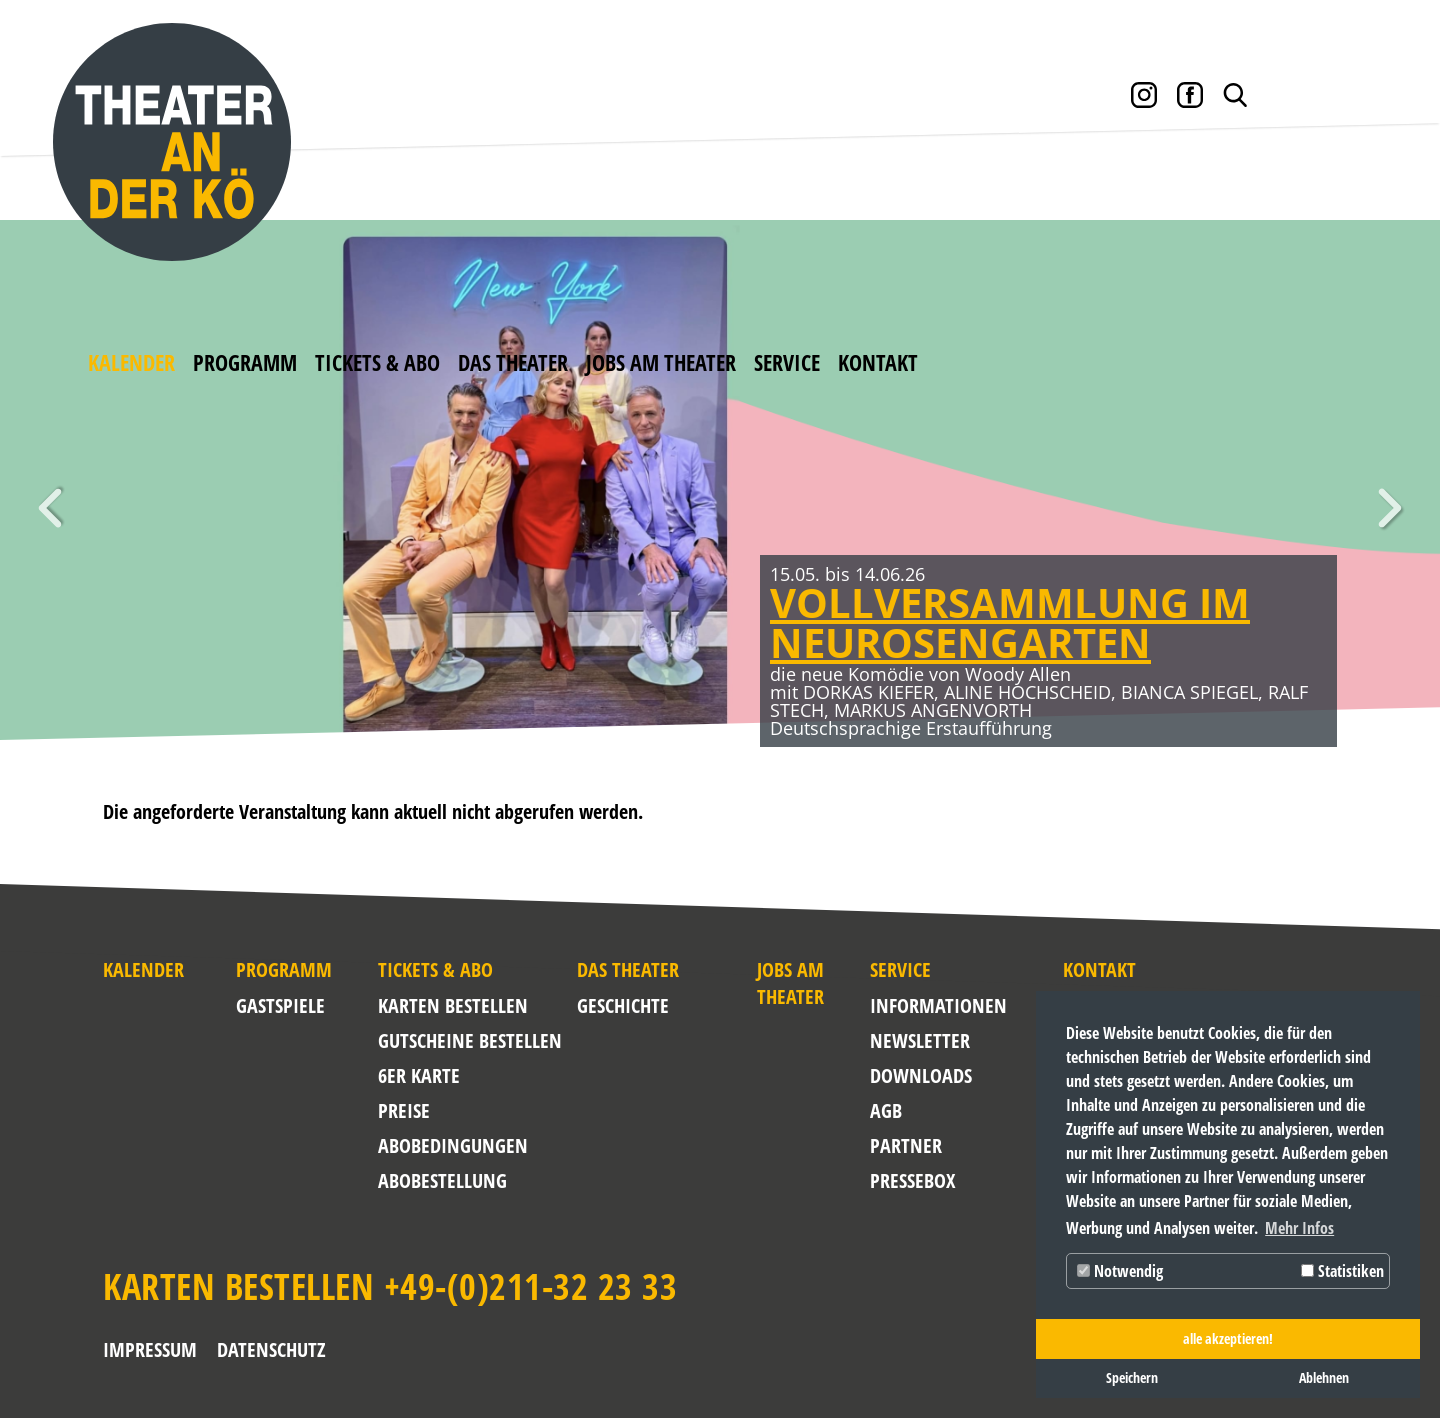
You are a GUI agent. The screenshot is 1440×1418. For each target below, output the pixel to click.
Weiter (1390, 508)
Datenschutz (271, 1349)
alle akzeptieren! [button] (1228, 1338)
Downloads (917, 1075)
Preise (404, 1110)
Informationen (917, 1005)
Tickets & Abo (377, 362)
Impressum (150, 1349)
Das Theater (513, 362)
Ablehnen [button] (1324, 1377)
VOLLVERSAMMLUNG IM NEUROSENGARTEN (1010, 622)
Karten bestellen (453, 1005)
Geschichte (623, 1005)
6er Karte (419, 1075)
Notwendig (1120, 1271)
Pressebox (912, 1180)
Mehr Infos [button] (1299, 1228)
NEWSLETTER (917, 1040)
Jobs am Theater (661, 362)
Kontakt (878, 362)
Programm (245, 362)
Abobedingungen (453, 1145)
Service (787, 362)
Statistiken (1342, 1271)
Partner (906, 1145)
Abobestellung (442, 1180)
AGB (886, 1110)
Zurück (50, 508)
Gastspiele (280, 1005)
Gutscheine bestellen (470, 1040)
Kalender (131, 362)
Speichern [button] (1132, 1377)
